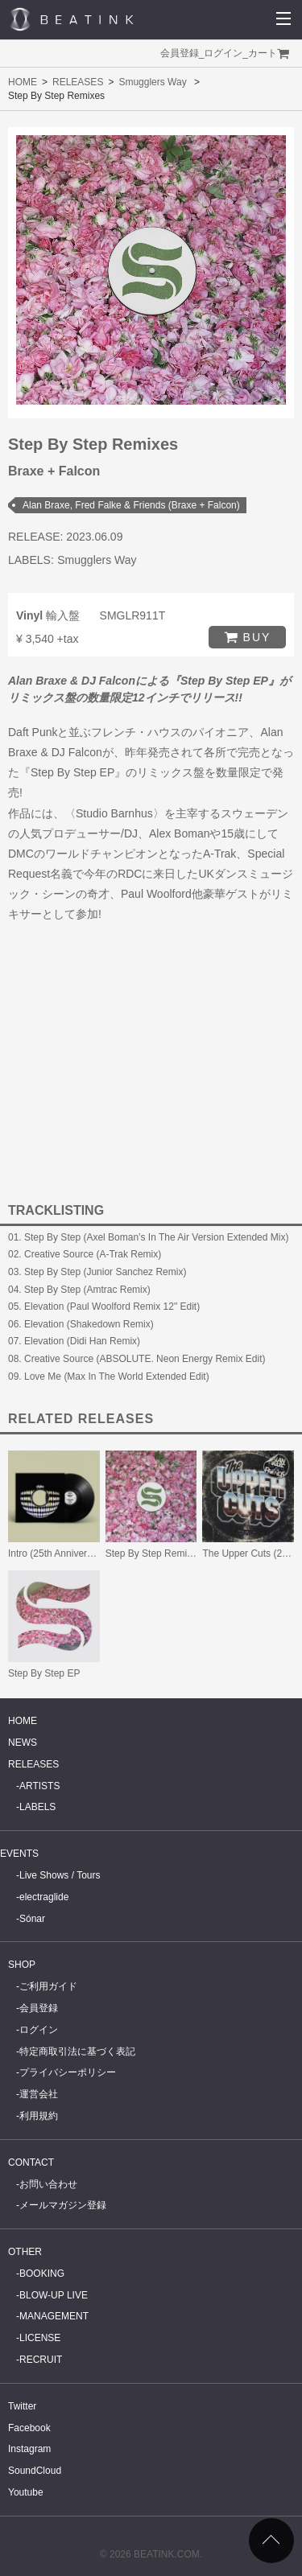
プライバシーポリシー (67, 2072)
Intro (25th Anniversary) (58, 1553)
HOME (22, 82)
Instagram (29, 2449)
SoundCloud (34, 2470)
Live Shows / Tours (60, 1875)
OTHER (25, 2251)
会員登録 (179, 53)
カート (262, 53)
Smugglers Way (152, 82)
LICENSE (39, 2338)
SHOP (21, 1964)
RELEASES (77, 82)
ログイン (223, 53)
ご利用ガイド (48, 1986)
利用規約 (38, 2115)
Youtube (25, 2492)
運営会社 (38, 2094)
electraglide (43, 1897)
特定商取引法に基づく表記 (77, 2051)
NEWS (22, 1742)
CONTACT (31, 2162)
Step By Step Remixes (153, 1553)
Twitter (22, 2406)
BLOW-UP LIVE (53, 2295)
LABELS (37, 1807)
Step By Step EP (44, 1673)
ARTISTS (39, 1786)
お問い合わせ (48, 2184)
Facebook (29, 2428)
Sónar (32, 1918)
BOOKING (41, 2273)
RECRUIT (40, 2359)
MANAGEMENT (54, 2316)
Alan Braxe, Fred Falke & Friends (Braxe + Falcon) (131, 505)
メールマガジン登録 (62, 2205)
